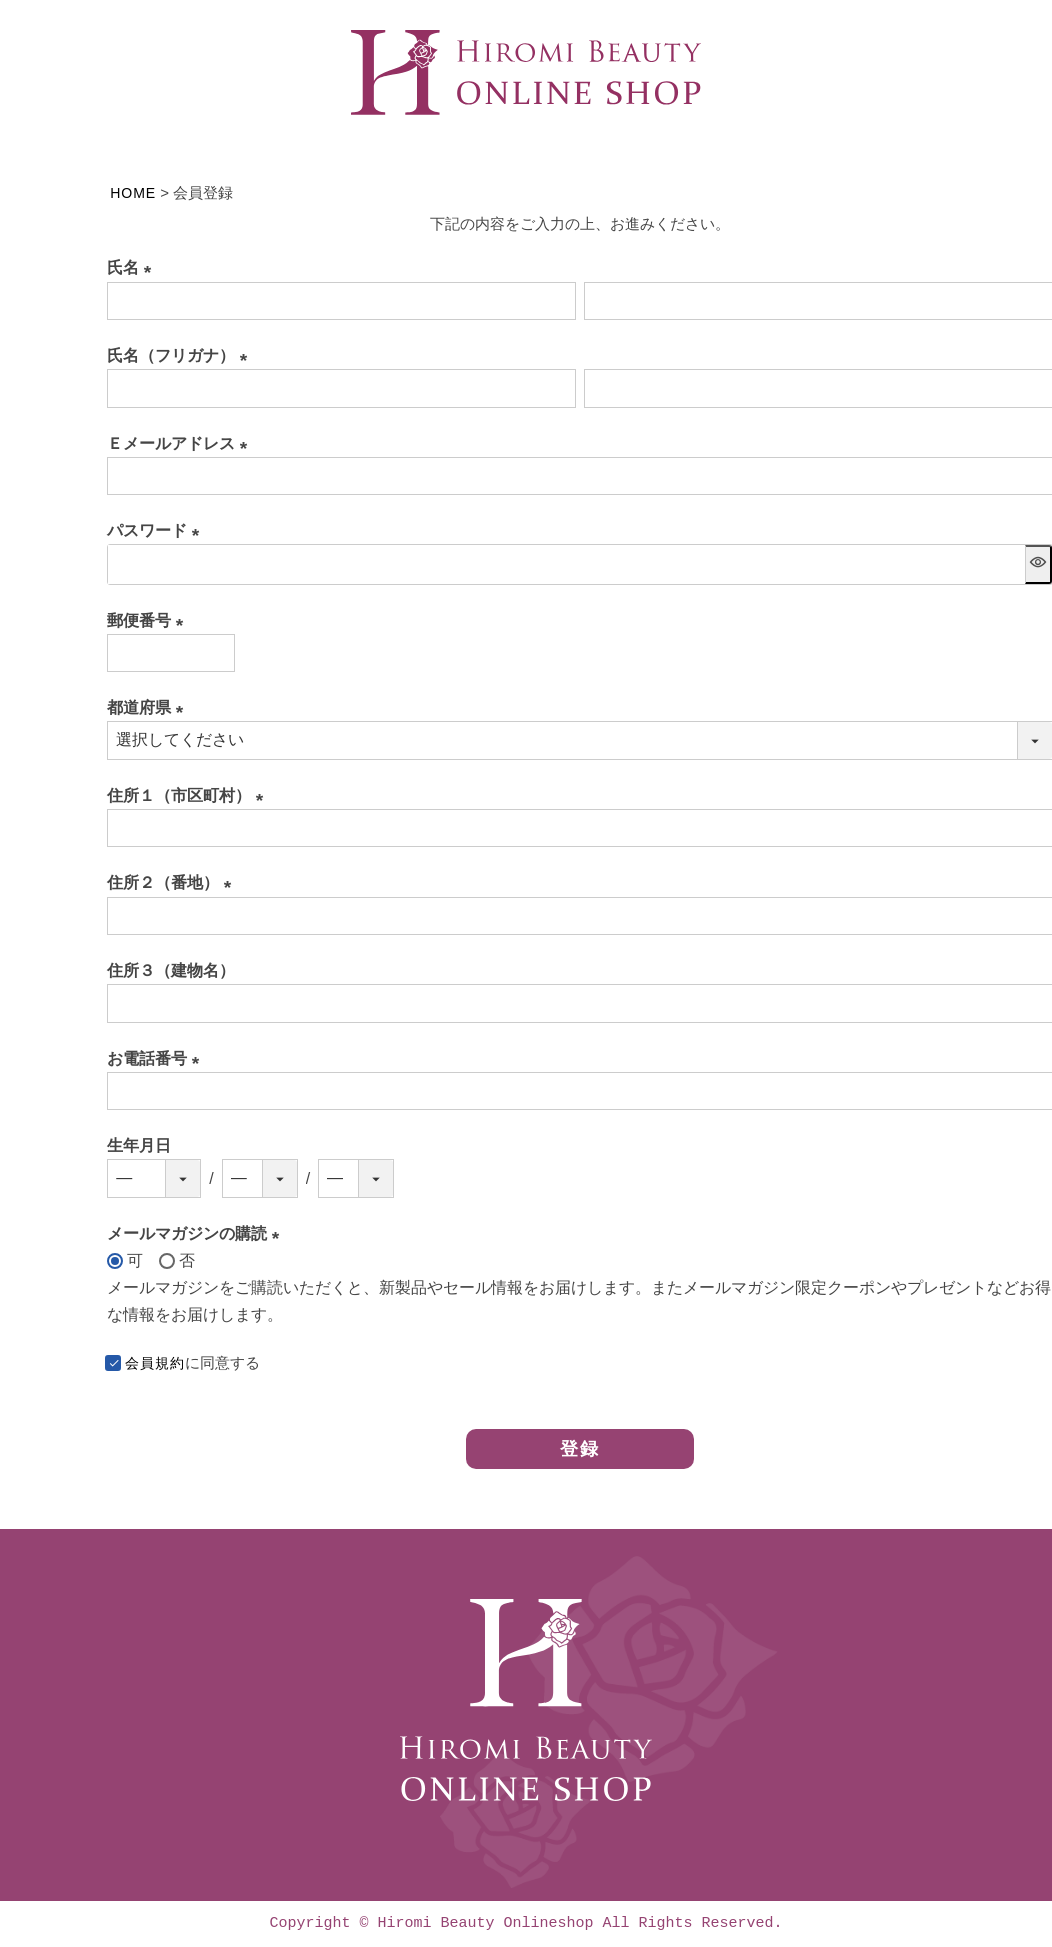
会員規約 (155, 1362)
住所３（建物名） (171, 970)
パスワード (157, 530)
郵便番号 (149, 620)
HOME (132, 192)
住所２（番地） (173, 882)
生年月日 (139, 1145)
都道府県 (149, 707)
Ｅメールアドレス (181, 443)
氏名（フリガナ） (181, 355)
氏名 (133, 267)
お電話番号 (157, 1058)
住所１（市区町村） (189, 795)
